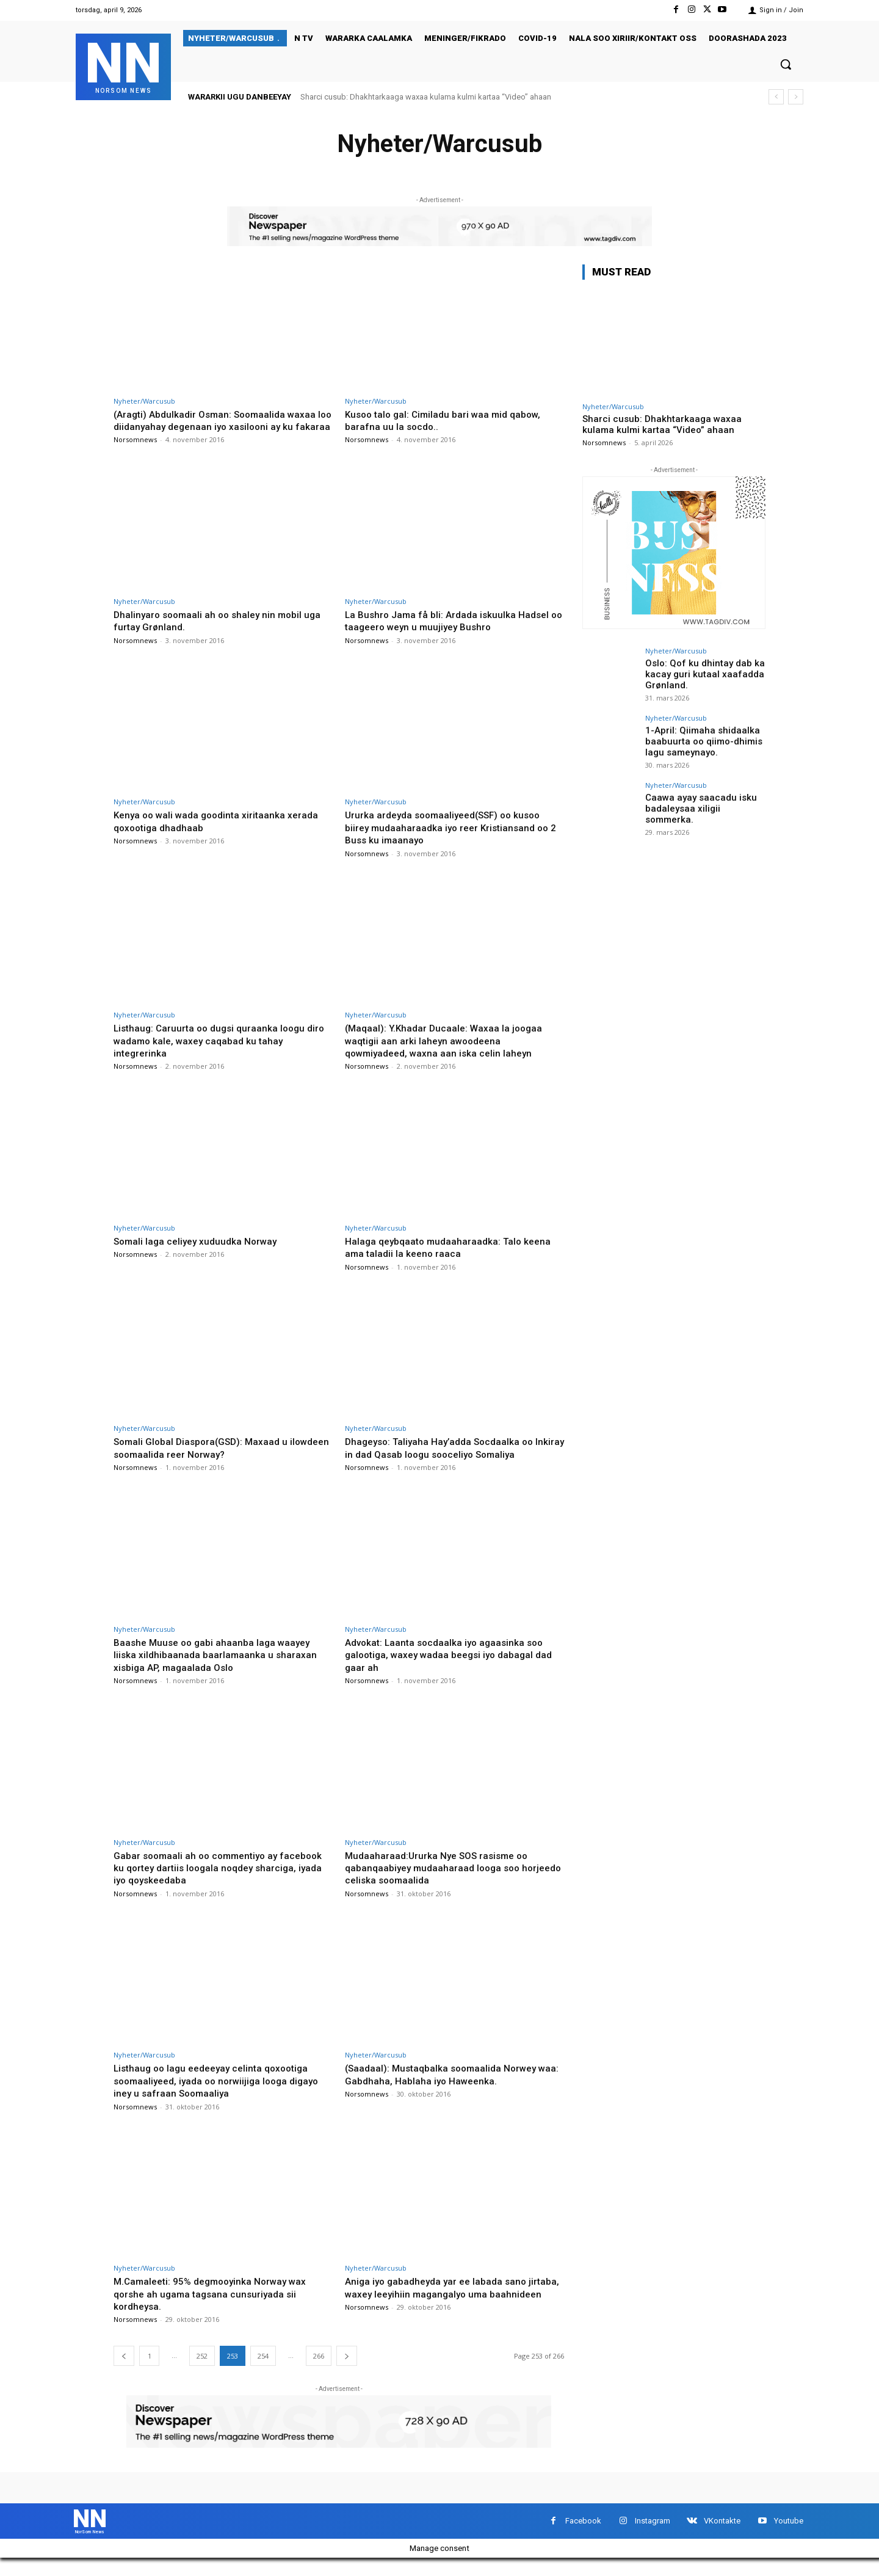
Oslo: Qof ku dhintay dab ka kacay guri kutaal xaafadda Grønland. (699, 673)
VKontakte (722, 2536)
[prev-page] (124, 2369)
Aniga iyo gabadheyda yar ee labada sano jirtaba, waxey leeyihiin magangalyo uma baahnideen (441, 2306)
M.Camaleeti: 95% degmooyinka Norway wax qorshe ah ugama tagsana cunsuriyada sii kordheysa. (218, 2306)
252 (202, 2368)
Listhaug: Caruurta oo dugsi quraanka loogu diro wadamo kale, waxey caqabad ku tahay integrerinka (214, 1053)
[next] (795, 96)
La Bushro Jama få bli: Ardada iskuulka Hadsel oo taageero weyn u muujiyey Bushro (452, 632)
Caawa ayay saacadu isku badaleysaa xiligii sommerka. (704, 802)
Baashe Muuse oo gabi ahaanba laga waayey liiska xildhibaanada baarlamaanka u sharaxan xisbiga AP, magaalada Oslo (219, 1667)
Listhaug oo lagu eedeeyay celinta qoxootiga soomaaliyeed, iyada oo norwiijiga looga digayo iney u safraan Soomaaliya (223, 2093)
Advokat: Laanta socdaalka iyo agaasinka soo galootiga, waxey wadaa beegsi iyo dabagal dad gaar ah (450, 1667)
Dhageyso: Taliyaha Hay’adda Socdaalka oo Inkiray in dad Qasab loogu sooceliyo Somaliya (452, 1460)
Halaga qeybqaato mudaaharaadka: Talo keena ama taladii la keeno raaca (454, 1259)
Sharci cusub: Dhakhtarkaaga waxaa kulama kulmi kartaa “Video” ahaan (425, 96)
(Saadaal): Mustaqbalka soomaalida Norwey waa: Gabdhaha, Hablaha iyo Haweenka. (447, 2087)
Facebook (583, 2536)
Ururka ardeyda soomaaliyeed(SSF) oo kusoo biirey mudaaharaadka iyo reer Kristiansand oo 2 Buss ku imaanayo (452, 840)
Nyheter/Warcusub (144, 401)
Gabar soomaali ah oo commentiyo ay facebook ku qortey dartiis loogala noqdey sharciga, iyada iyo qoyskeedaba (212, 1880)
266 (318, 2368)
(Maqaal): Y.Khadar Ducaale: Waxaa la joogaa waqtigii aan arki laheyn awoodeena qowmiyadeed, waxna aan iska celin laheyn (448, 1053)
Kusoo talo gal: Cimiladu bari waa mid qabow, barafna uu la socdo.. (449, 420)
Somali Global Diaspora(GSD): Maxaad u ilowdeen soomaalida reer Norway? (207, 1460)
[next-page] (346, 2369)
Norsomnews (135, 452)
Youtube (788, 2536)
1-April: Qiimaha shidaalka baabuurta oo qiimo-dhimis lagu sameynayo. (700, 740)
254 (263, 2368)
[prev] (776, 96)
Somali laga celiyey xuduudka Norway (201, 1253)
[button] (785, 64)
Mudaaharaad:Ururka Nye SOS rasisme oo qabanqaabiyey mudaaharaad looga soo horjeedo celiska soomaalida (442, 1880)
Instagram (652, 2536)
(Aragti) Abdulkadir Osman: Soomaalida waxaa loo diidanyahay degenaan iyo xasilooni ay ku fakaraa (222, 426)
